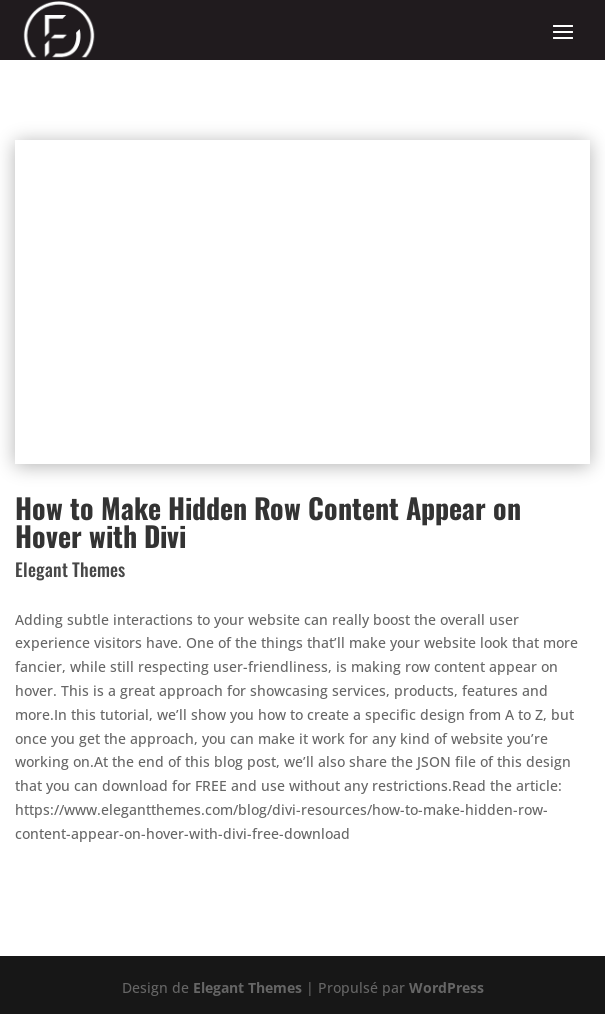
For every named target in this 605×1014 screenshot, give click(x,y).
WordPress (446, 987)
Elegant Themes (247, 987)
